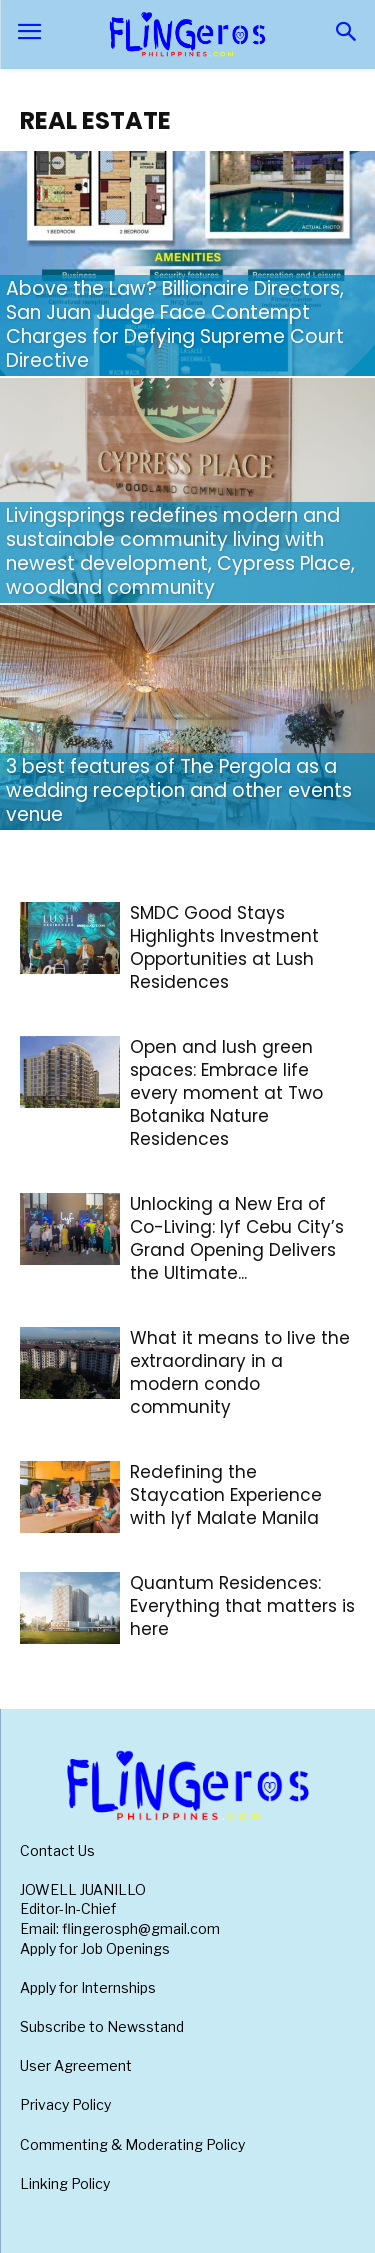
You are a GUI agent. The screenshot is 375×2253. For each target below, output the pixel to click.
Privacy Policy (65, 2104)
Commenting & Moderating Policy (132, 2144)
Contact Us (57, 1850)
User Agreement (76, 2065)
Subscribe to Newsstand (102, 2026)
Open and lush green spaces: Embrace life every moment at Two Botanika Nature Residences (226, 1093)
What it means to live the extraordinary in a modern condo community (240, 1372)
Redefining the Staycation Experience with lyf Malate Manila (226, 1495)
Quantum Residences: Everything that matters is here (242, 1606)
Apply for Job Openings (95, 1948)
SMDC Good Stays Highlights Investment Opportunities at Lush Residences (224, 947)
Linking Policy (65, 2183)
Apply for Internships (88, 1987)
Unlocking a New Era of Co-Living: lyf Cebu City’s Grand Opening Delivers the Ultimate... (237, 1238)
